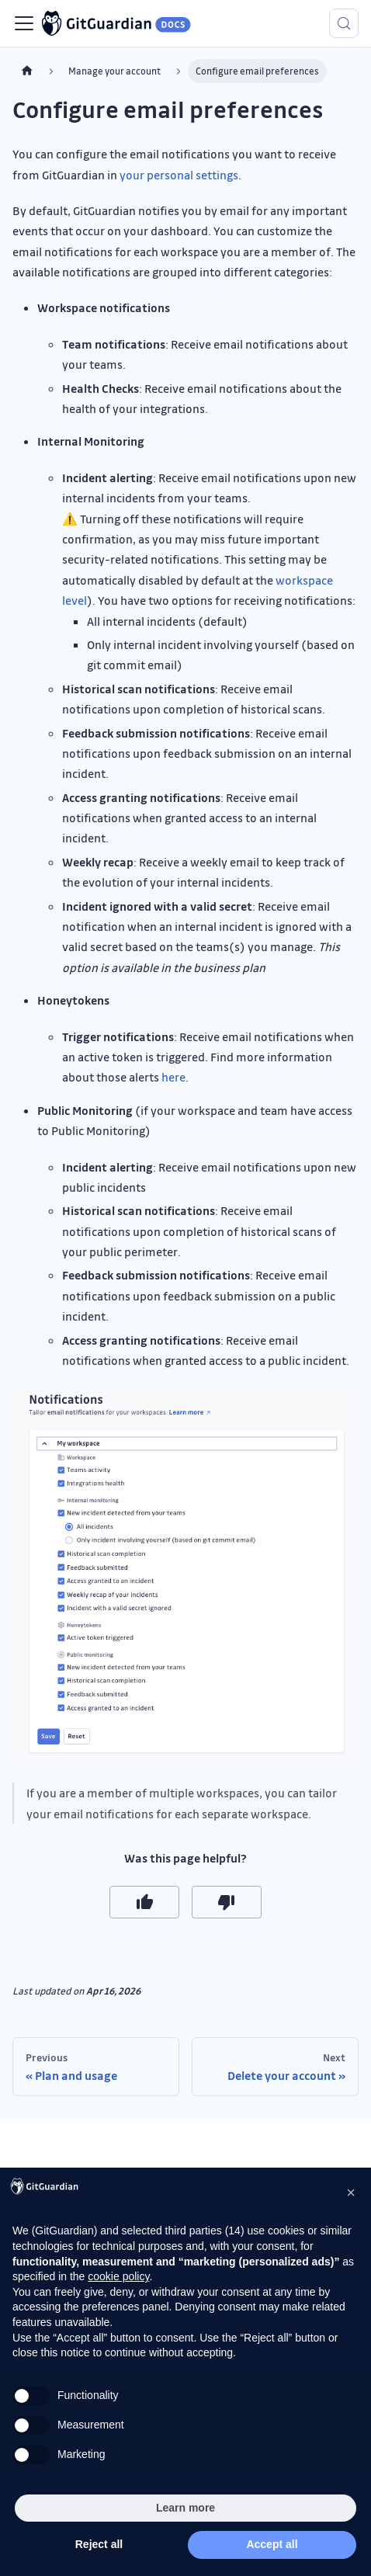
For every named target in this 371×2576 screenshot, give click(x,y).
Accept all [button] (271, 2544)
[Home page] (27, 71)
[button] (350, 2192)
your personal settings (179, 174)
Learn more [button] (185, 2507)
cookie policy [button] (118, 2276)
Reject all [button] (99, 2544)
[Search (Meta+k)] (344, 23)
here (173, 1077)
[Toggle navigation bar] (24, 23)
